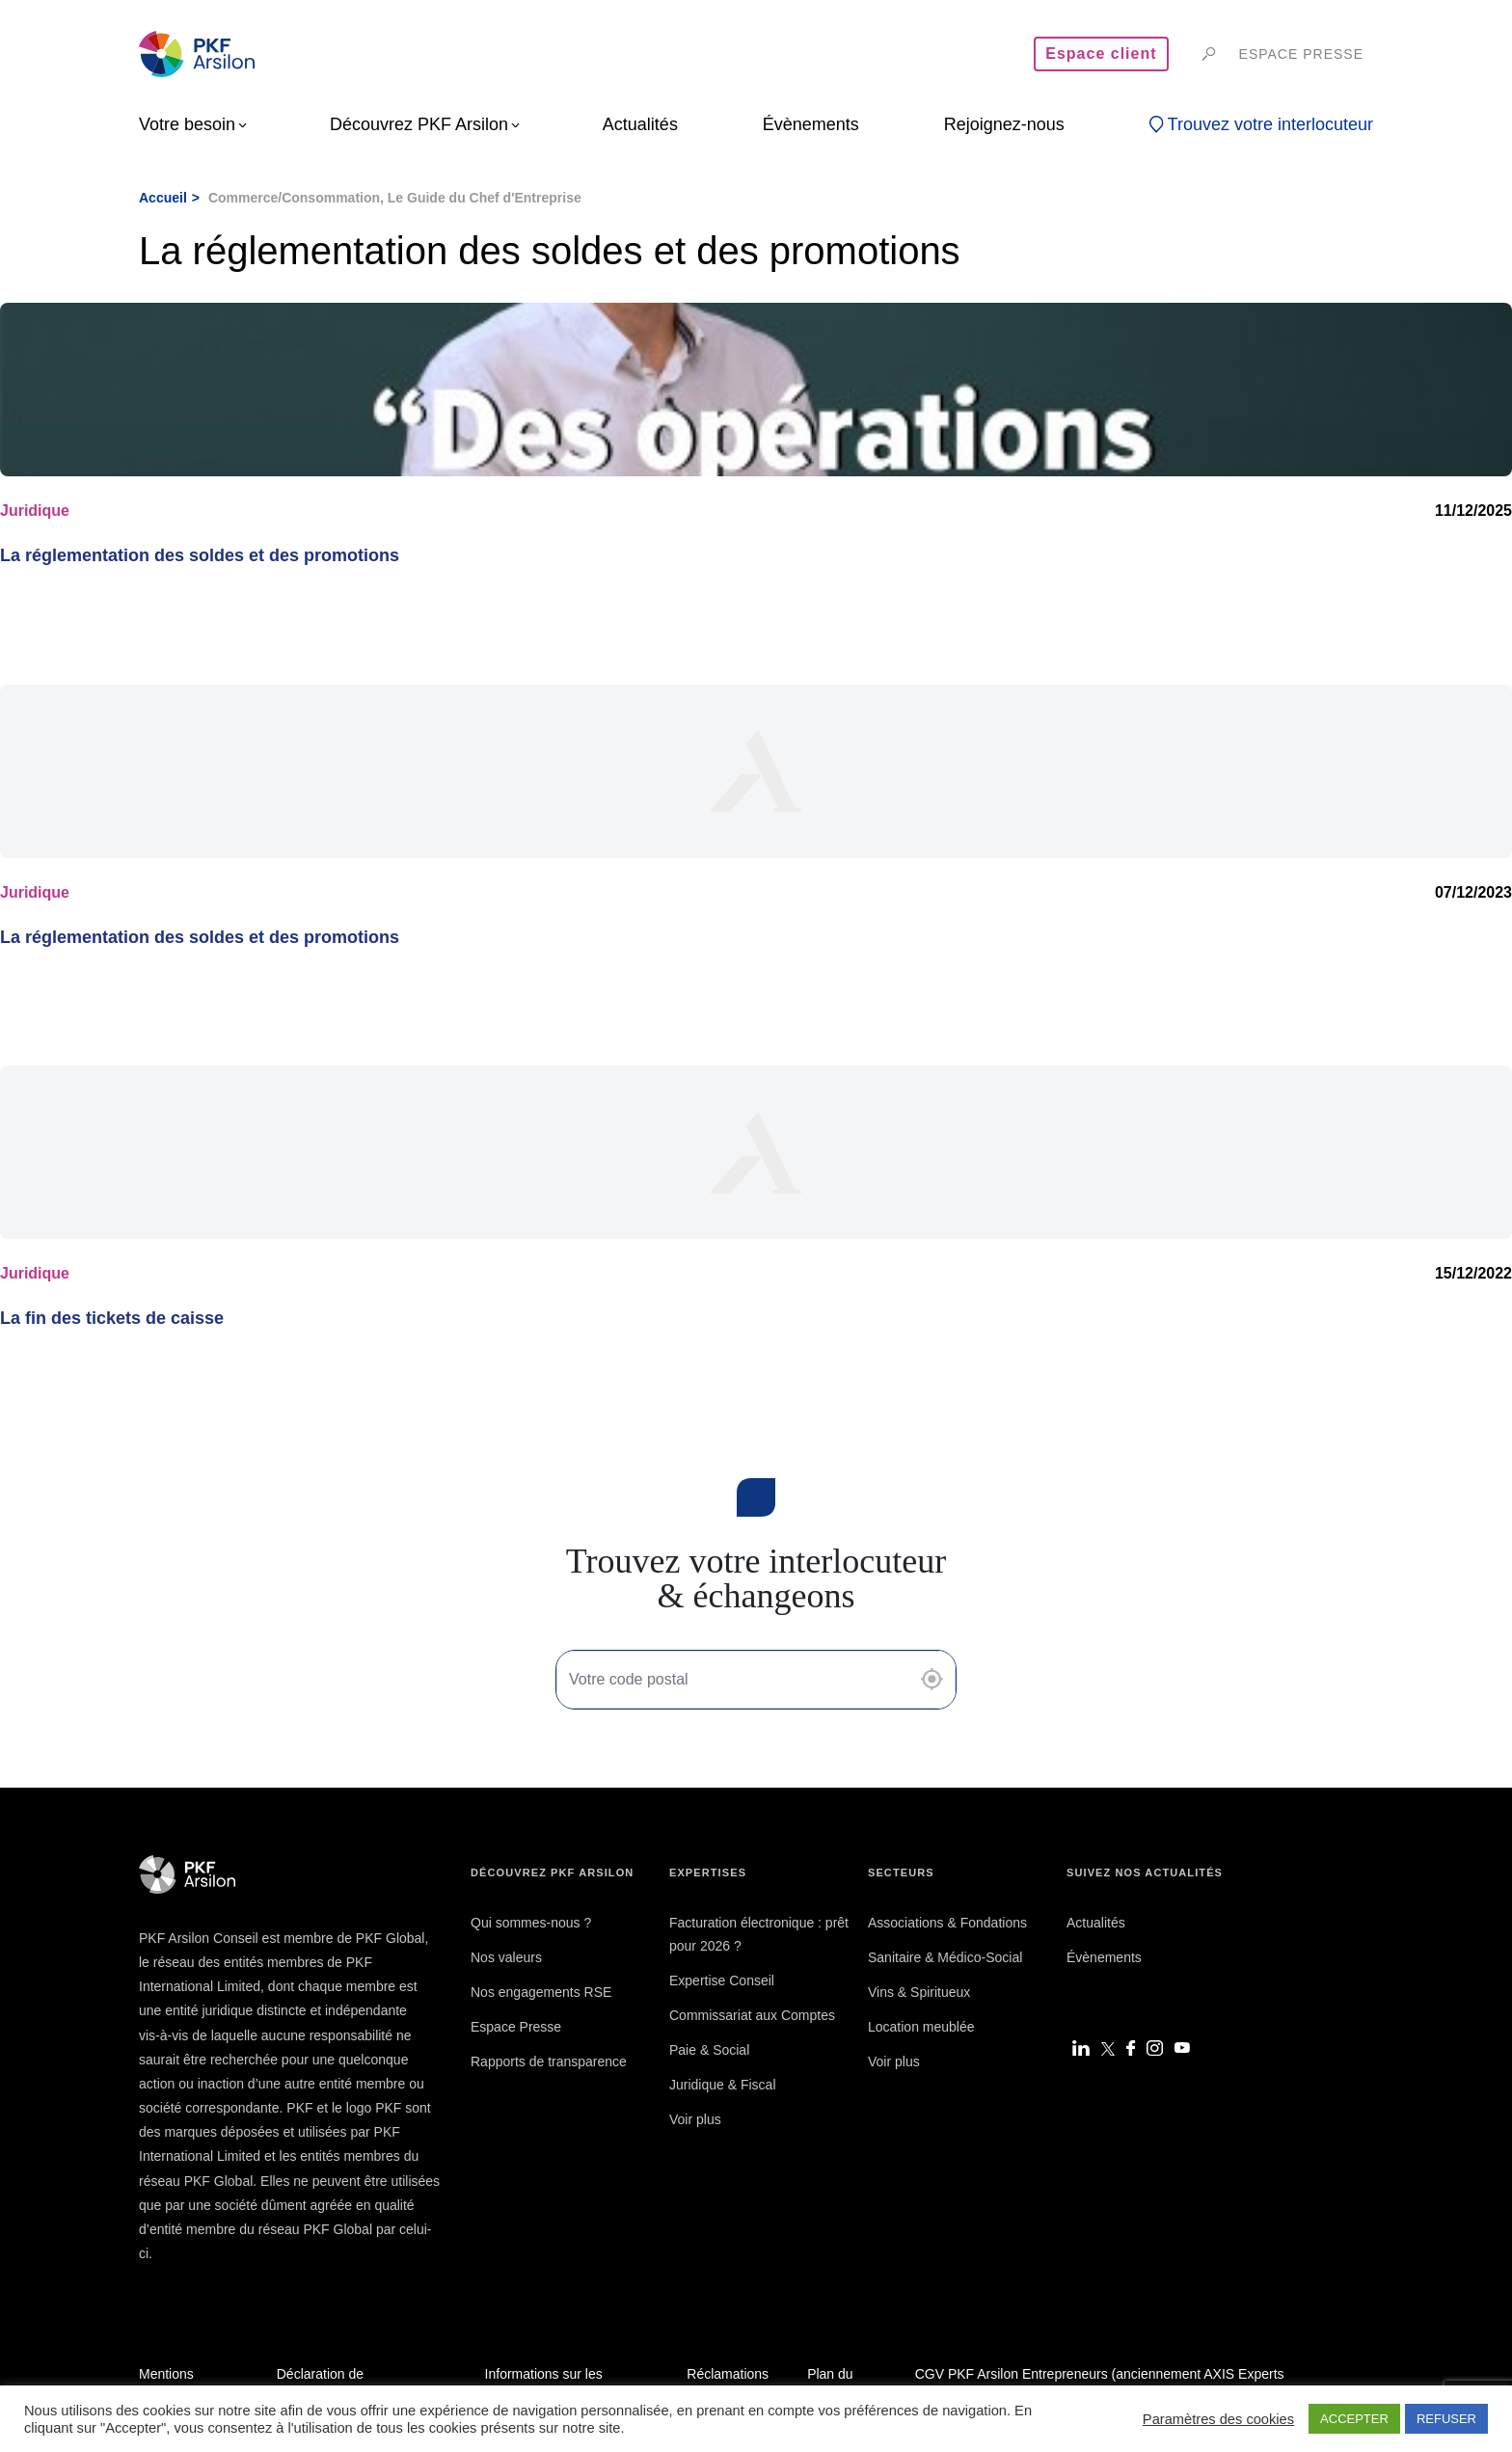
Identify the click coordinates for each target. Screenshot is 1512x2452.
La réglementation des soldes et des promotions (199, 555)
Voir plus (695, 2119)
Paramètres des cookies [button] (1218, 2419)
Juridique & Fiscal (722, 2084)
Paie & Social (709, 2050)
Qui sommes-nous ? (531, 1922)
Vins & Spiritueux (919, 1992)
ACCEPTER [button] (1354, 2419)
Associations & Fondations (947, 1922)
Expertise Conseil (721, 1980)
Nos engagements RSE (541, 1992)
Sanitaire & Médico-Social (945, 1957)
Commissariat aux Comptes (752, 2015)
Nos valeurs (506, 1957)
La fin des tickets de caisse (112, 1318)
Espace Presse (516, 2026)
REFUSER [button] (1446, 2419)
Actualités (1095, 1922)
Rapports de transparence (549, 2061)
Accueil (163, 197)
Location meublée (921, 2026)
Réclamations (728, 2374)
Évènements (1104, 1957)
